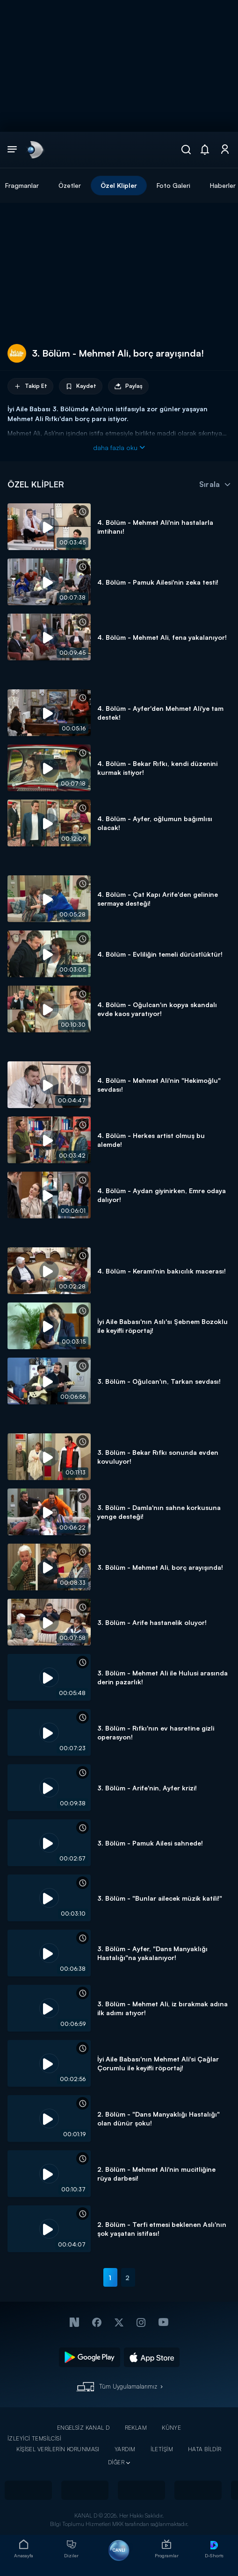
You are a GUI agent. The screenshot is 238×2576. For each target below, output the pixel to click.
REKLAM (136, 2427)
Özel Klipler (119, 185)
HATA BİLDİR (205, 2449)
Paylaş (128, 386)
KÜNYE (171, 2427)
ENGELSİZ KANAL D (83, 2427)
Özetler (69, 185)
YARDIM (125, 2449)
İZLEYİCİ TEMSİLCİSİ (34, 2438)
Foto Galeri (173, 185)
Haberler (223, 185)
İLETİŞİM (162, 2449)
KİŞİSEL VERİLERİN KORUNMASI (58, 2449)
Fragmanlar (22, 185)
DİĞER (116, 2462)
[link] (34, 149)
